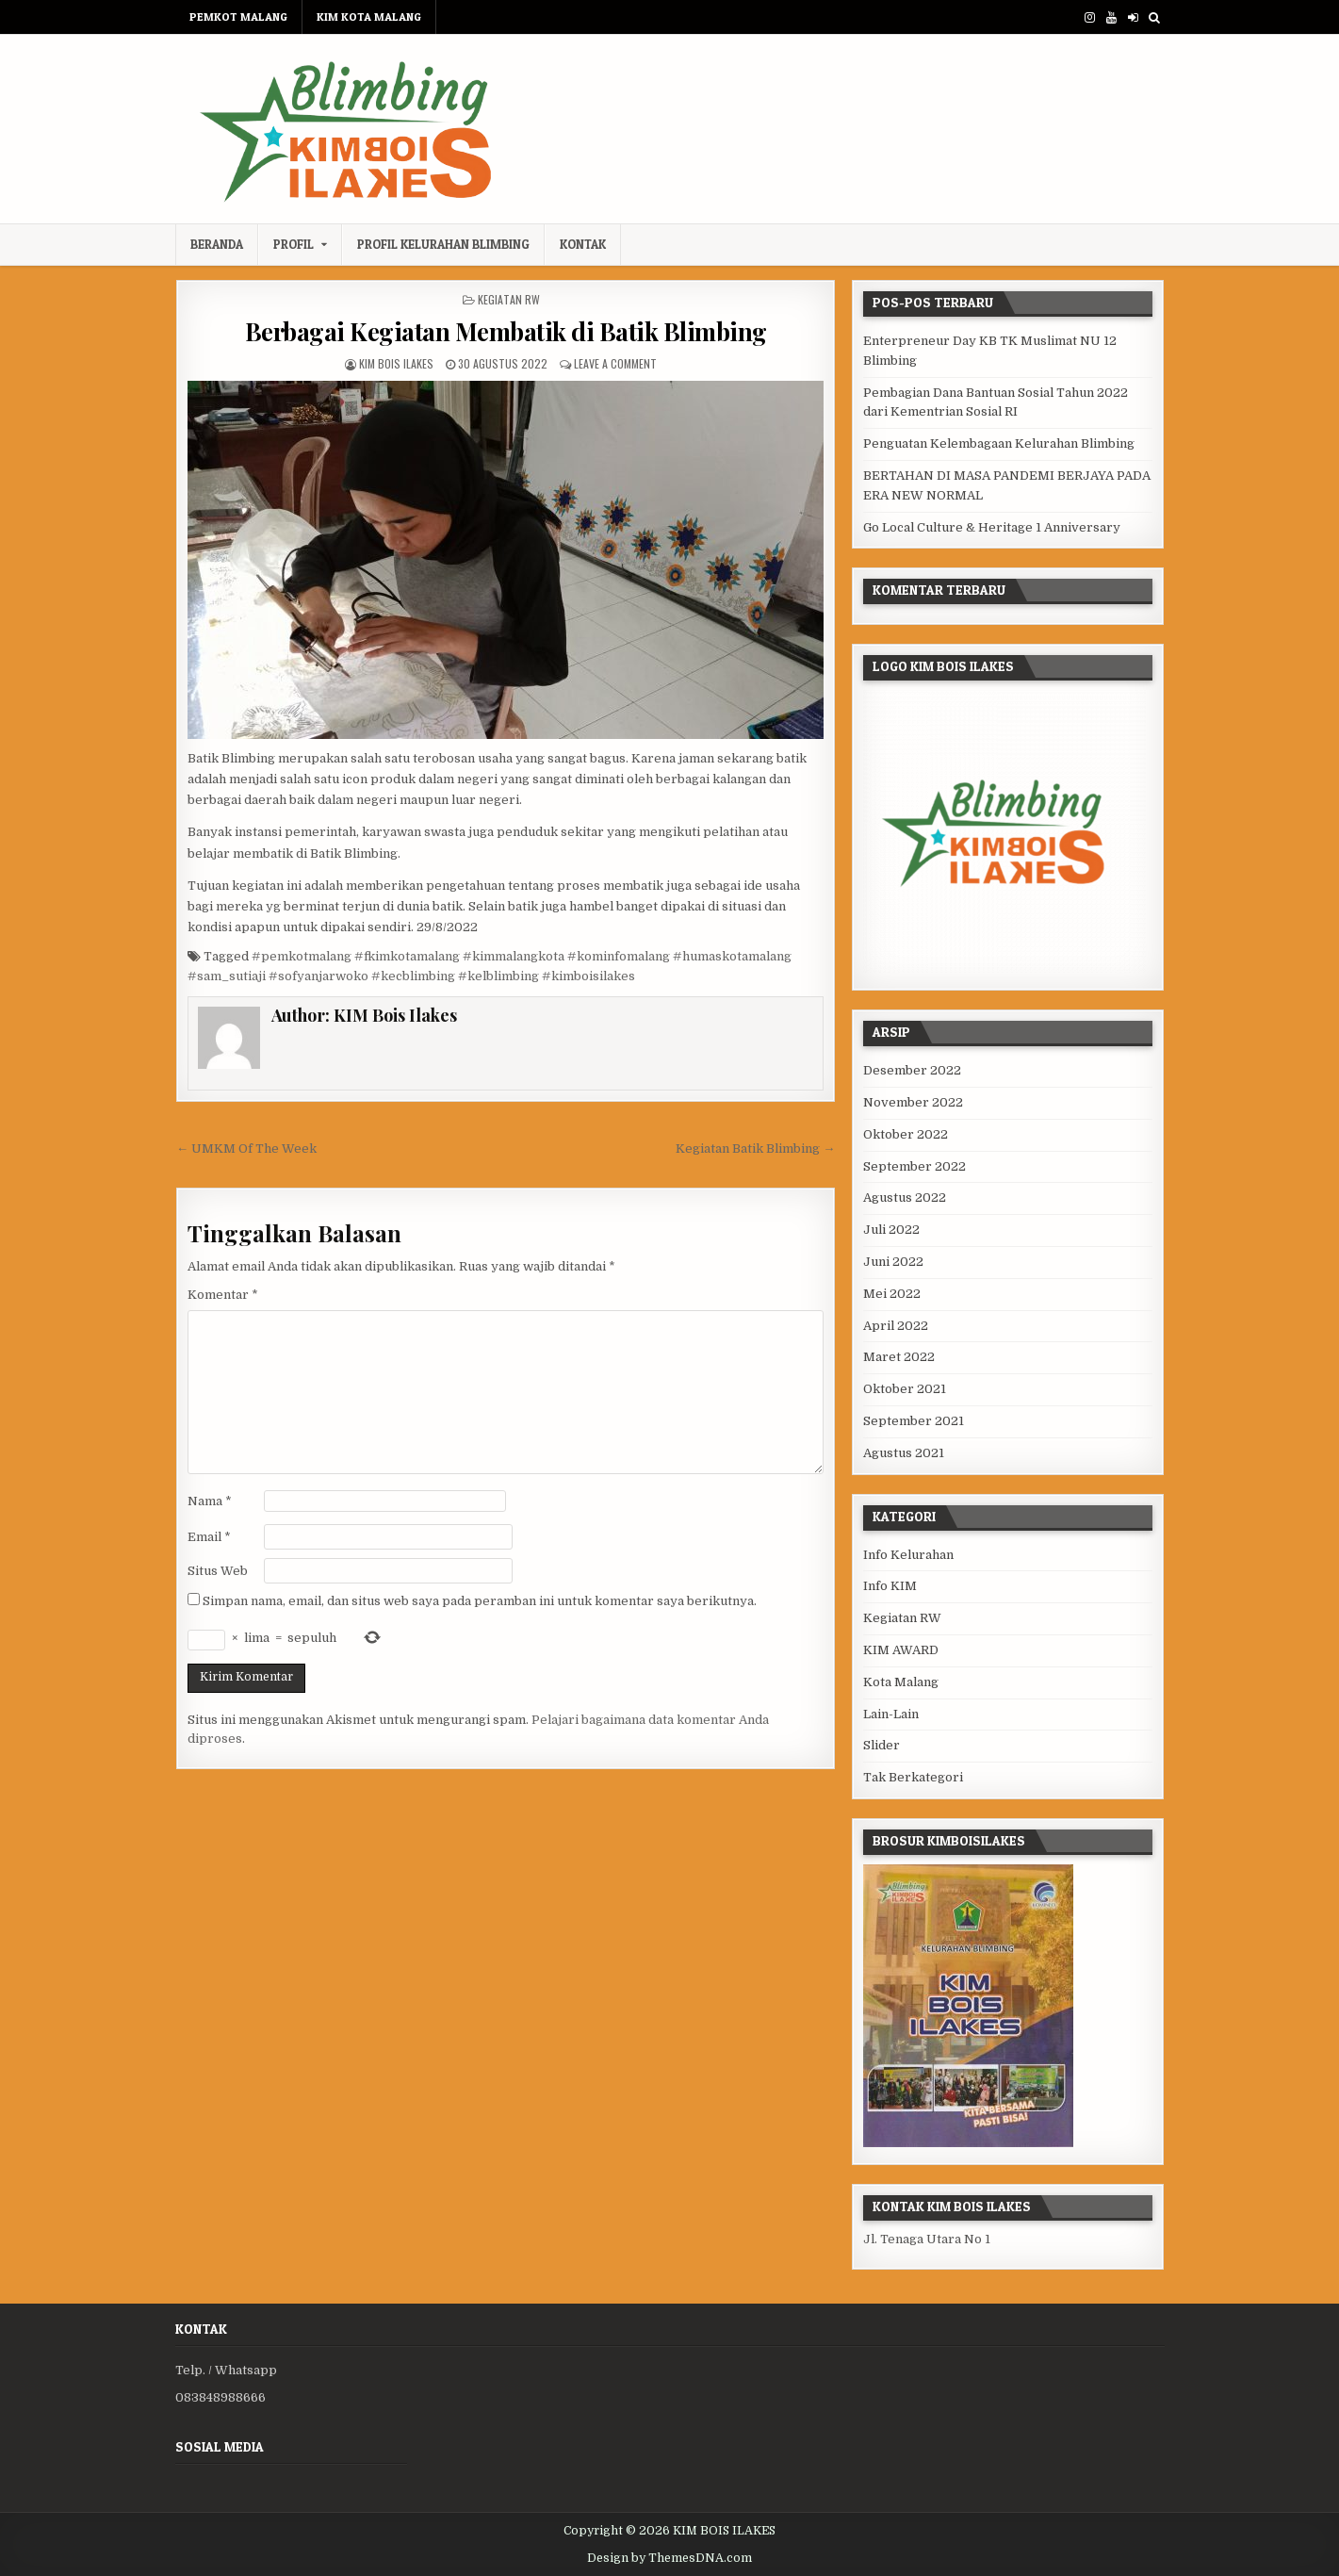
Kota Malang (901, 1682)
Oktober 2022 (905, 1134)
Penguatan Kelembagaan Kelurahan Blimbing (999, 443)
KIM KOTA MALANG (369, 16)
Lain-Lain (891, 1714)
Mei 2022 (892, 1294)
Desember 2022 (912, 1070)
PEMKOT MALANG (238, 16)
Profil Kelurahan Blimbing (443, 244)
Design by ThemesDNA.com (669, 2558)
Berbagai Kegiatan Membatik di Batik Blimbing (506, 331)
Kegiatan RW (509, 299)
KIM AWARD (901, 1650)
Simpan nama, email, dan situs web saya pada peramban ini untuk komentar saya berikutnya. (480, 1601)
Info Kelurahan (908, 1555)
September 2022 (914, 1166)
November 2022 (913, 1102)
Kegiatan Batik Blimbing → (755, 1148)
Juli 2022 (891, 1229)
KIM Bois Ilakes (396, 363)
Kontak (583, 244)
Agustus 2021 (903, 1453)
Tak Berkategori (913, 1777)
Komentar (223, 1295)
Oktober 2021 (904, 1389)
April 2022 (895, 1326)
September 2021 (913, 1421)
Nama (210, 1501)
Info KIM (890, 1586)
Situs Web (218, 1571)
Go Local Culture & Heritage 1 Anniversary (991, 527)
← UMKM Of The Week (246, 1148)
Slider (881, 1745)
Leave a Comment (615, 363)
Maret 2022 (899, 1357)
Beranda (216, 244)
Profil (293, 244)
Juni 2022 (893, 1262)
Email (209, 1537)
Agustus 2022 (904, 1197)
